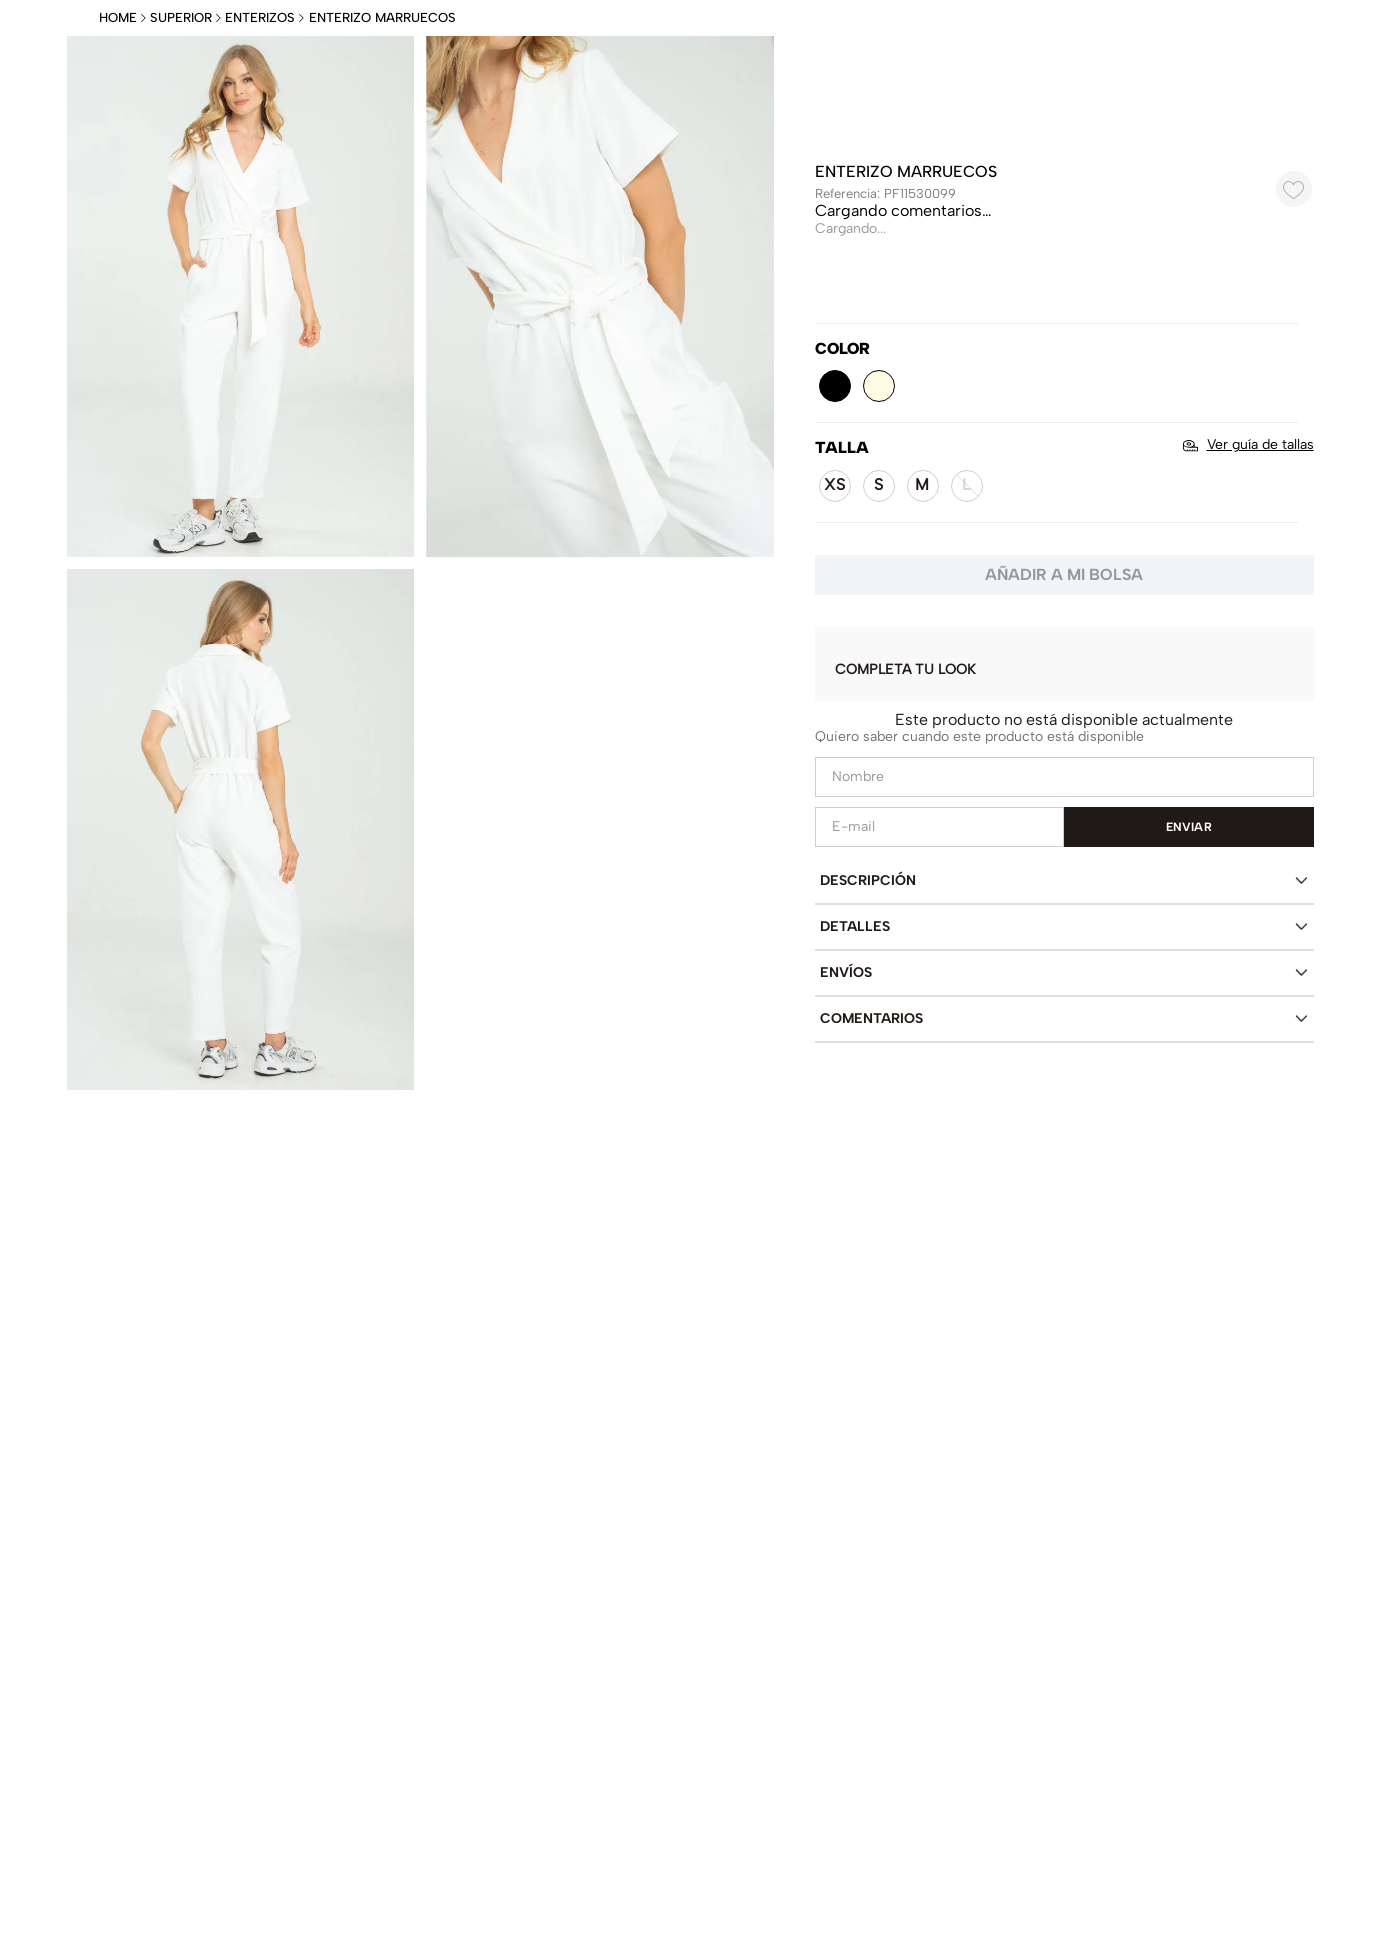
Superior (181, 17)
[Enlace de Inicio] (120, 18)
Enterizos (260, 17)
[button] (835, 386)
